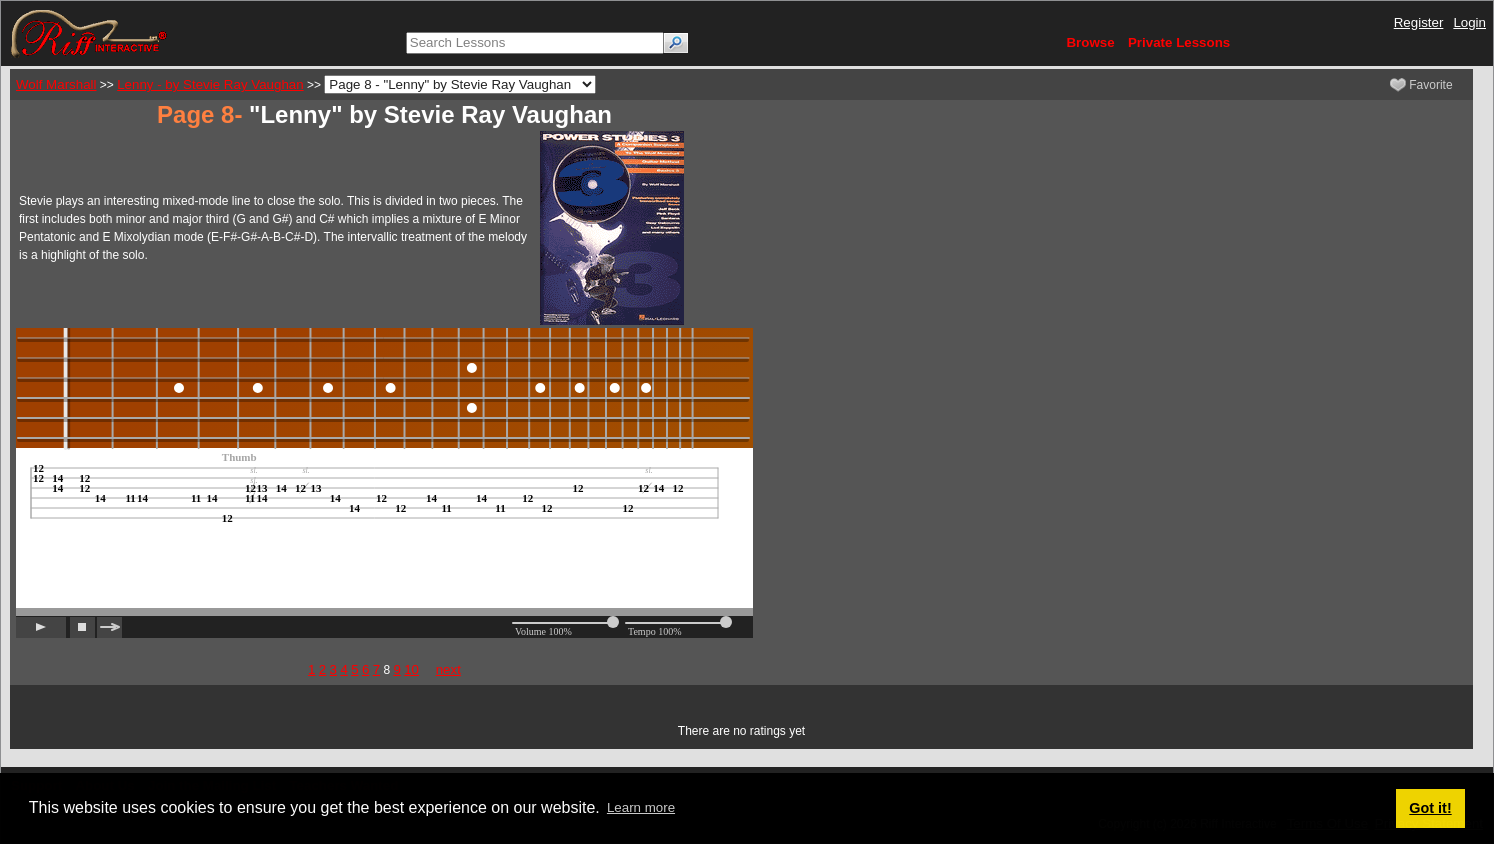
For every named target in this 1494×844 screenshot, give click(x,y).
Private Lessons (1179, 42)
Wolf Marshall (56, 84)
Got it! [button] (1430, 808)
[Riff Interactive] (89, 32)
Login (1469, 22)
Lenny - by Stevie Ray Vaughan (210, 84)
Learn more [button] (641, 807)
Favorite (1421, 85)
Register (1419, 22)
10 (411, 669)
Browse (1090, 42)
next (448, 669)
